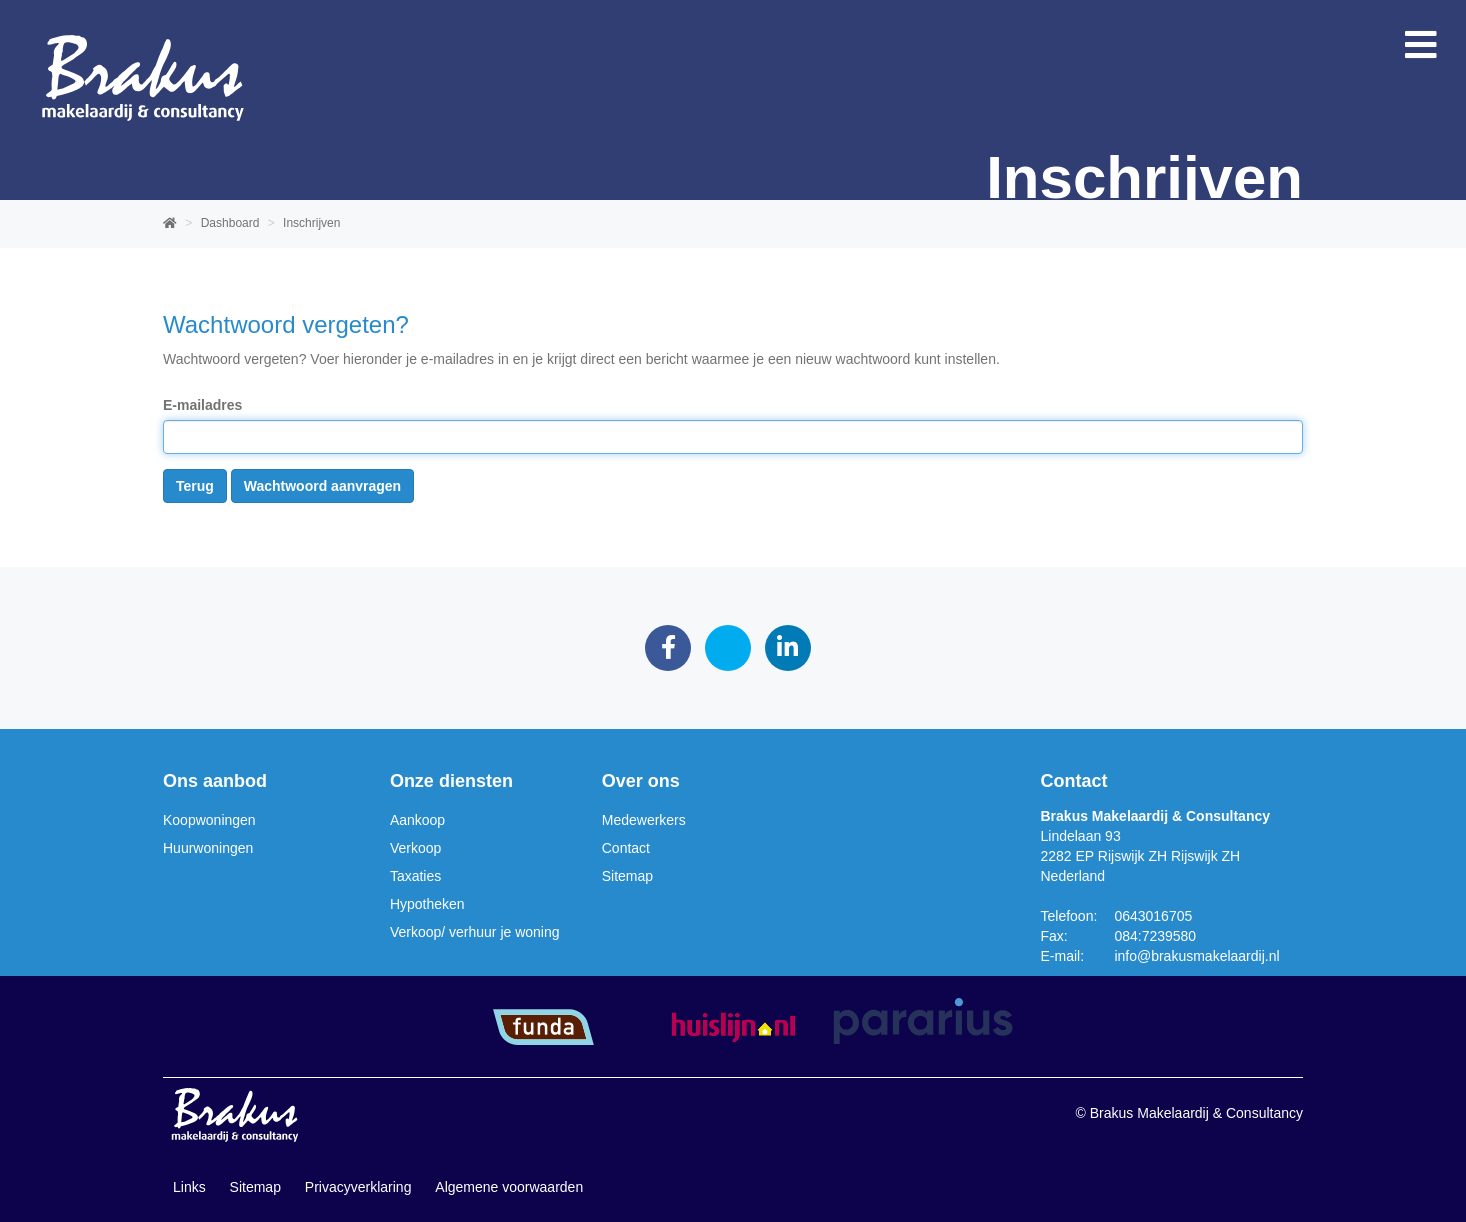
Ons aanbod (215, 781)
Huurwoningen (208, 848)
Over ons (641, 781)
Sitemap (627, 876)
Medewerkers (644, 820)
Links (189, 1187)
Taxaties (415, 876)
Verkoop (415, 848)
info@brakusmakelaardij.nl (1196, 956)
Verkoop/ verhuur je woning (475, 932)
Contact (626, 848)
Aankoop (417, 820)
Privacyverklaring (358, 1187)
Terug (195, 486)
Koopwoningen (209, 820)
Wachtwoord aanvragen (322, 486)
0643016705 (1153, 916)
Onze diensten (451, 781)
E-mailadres (202, 405)
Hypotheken (427, 904)
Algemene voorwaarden (509, 1187)
